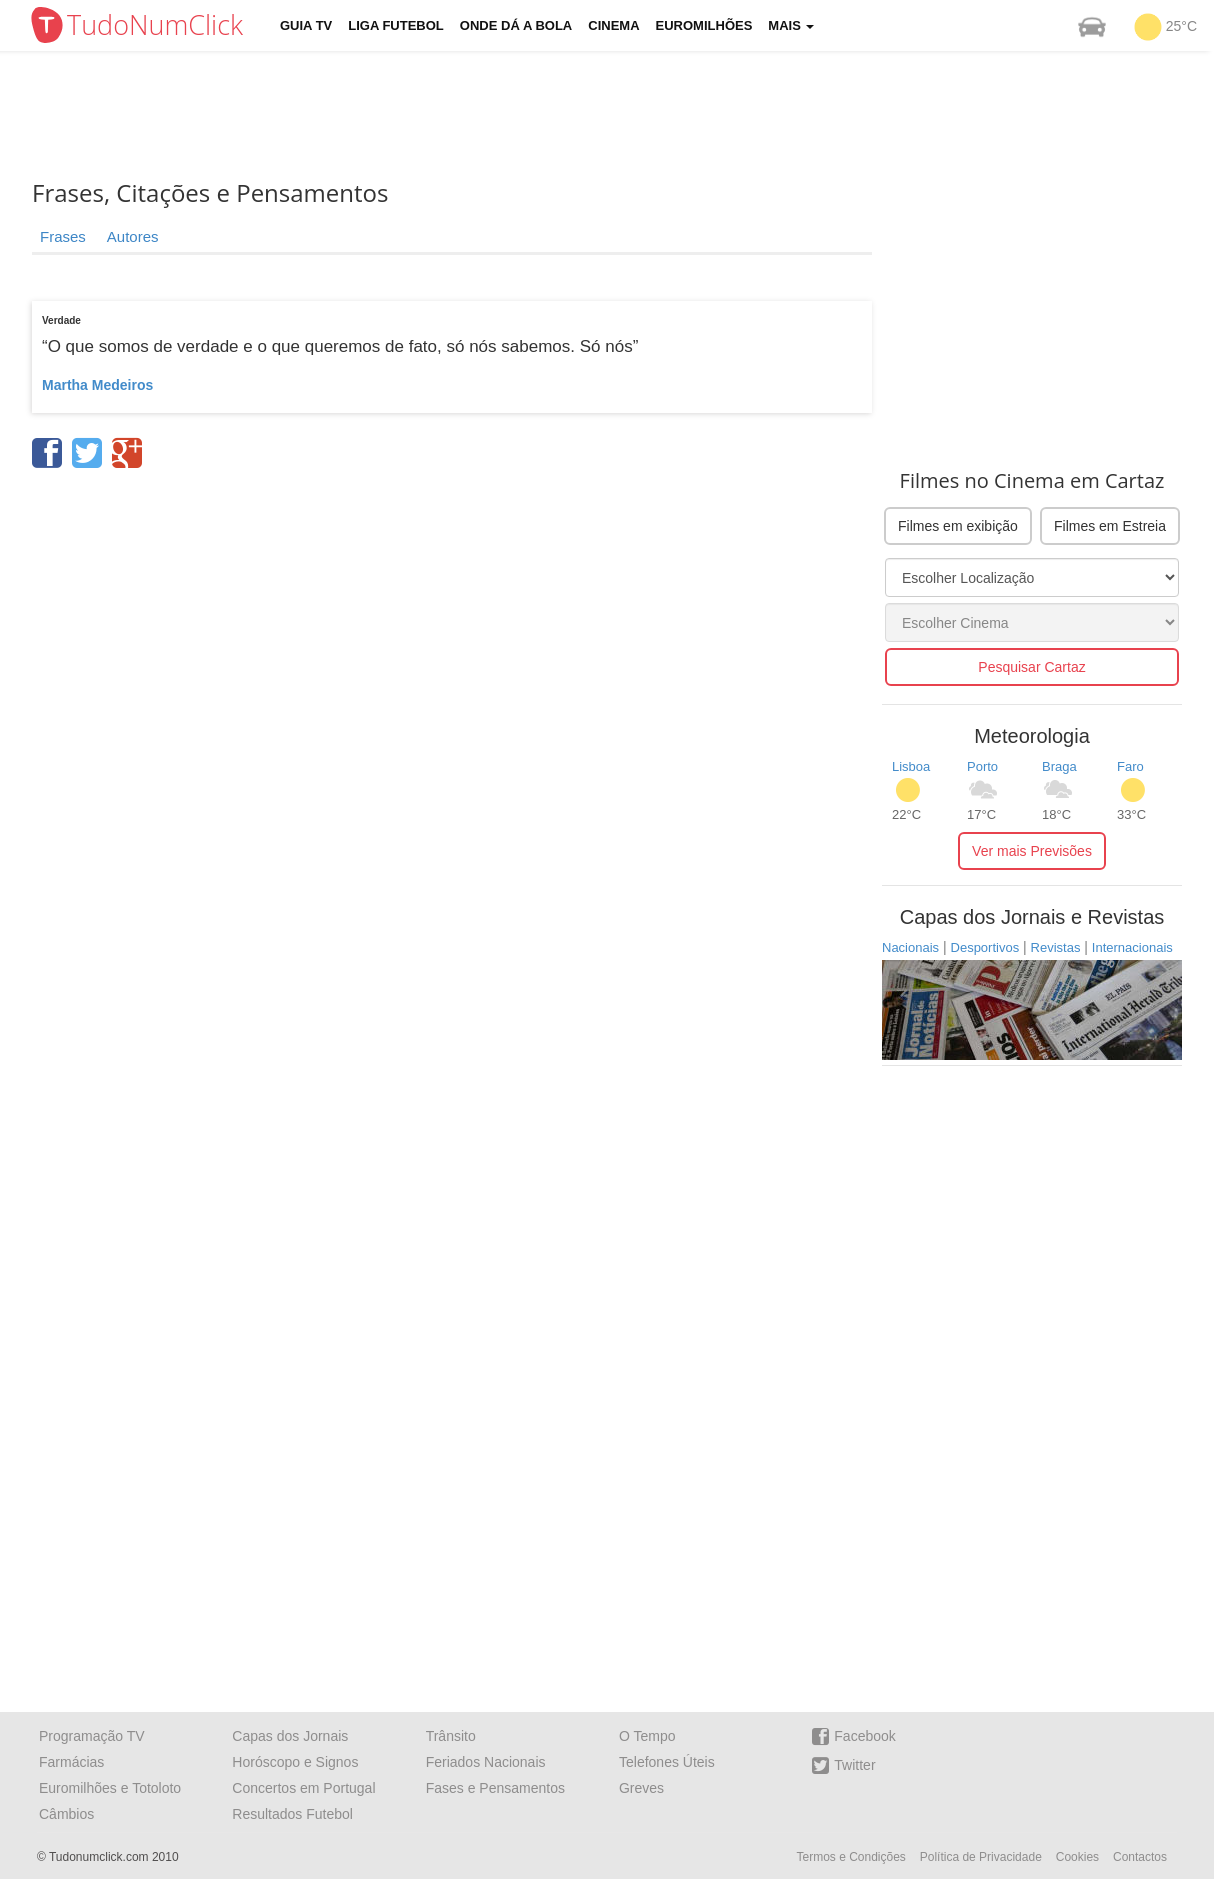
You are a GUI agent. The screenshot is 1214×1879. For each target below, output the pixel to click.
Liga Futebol (396, 25)
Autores (133, 236)
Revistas (1056, 947)
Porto (982, 766)
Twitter (843, 1765)
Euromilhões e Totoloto (110, 1788)
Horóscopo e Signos (295, 1762)
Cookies (1077, 1857)
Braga (1059, 766)
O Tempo (647, 1736)
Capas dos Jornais (290, 1736)
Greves (641, 1788)
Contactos (1140, 1857)
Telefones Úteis (667, 1762)
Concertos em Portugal (303, 1788)
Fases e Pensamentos (495, 1788)
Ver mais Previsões (1032, 851)
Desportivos (985, 947)
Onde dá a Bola (516, 25)
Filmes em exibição (958, 526)
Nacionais (910, 947)
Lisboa (911, 766)
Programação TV (92, 1736)
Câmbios (66, 1814)
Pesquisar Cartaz (1031, 667)
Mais (791, 25)
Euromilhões (704, 25)
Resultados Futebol (292, 1814)
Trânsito (451, 1736)
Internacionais (1132, 947)
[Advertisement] (622, 115)
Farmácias (71, 1762)
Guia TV (306, 25)
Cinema (613, 25)
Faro (1130, 766)
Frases (63, 236)
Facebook (853, 1736)
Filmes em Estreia (1110, 526)
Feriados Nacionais (486, 1762)
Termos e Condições (850, 1857)
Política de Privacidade (981, 1857)
